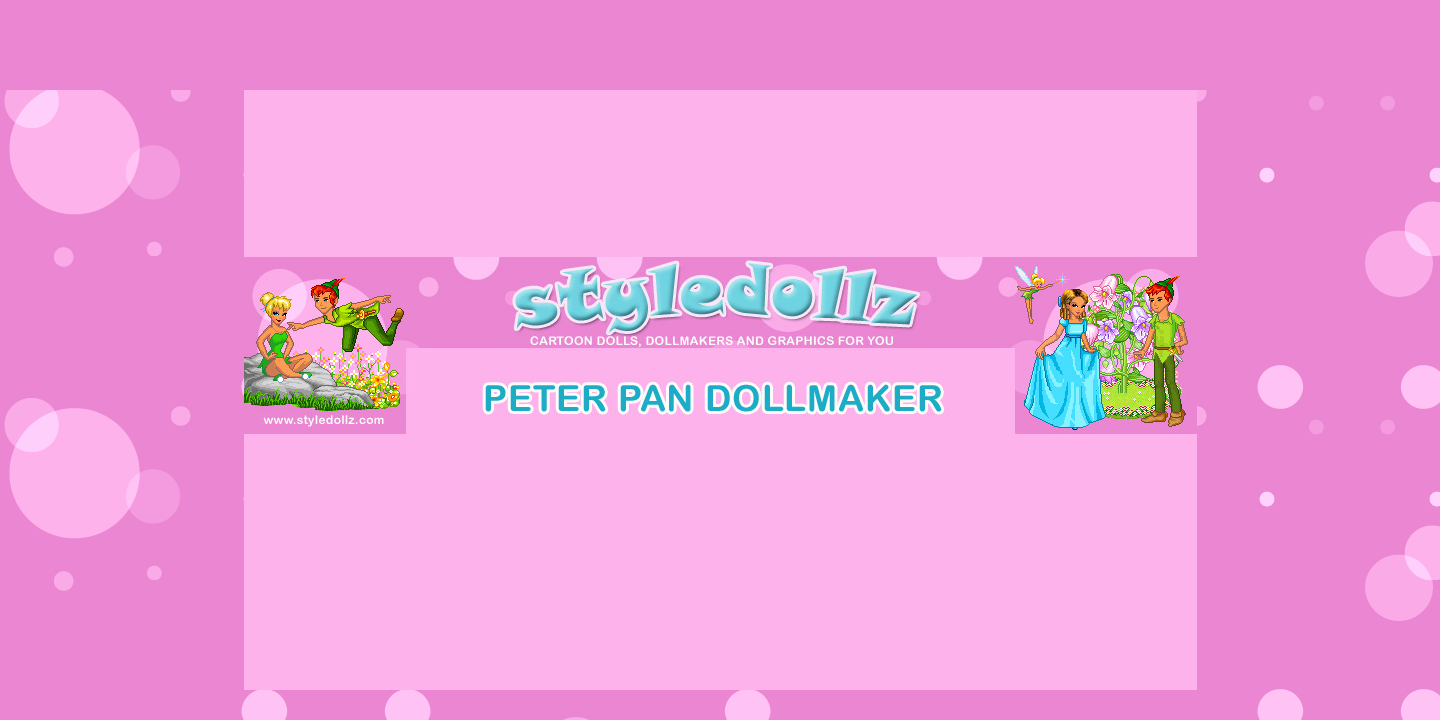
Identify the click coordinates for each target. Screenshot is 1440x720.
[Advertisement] (720, 45)
